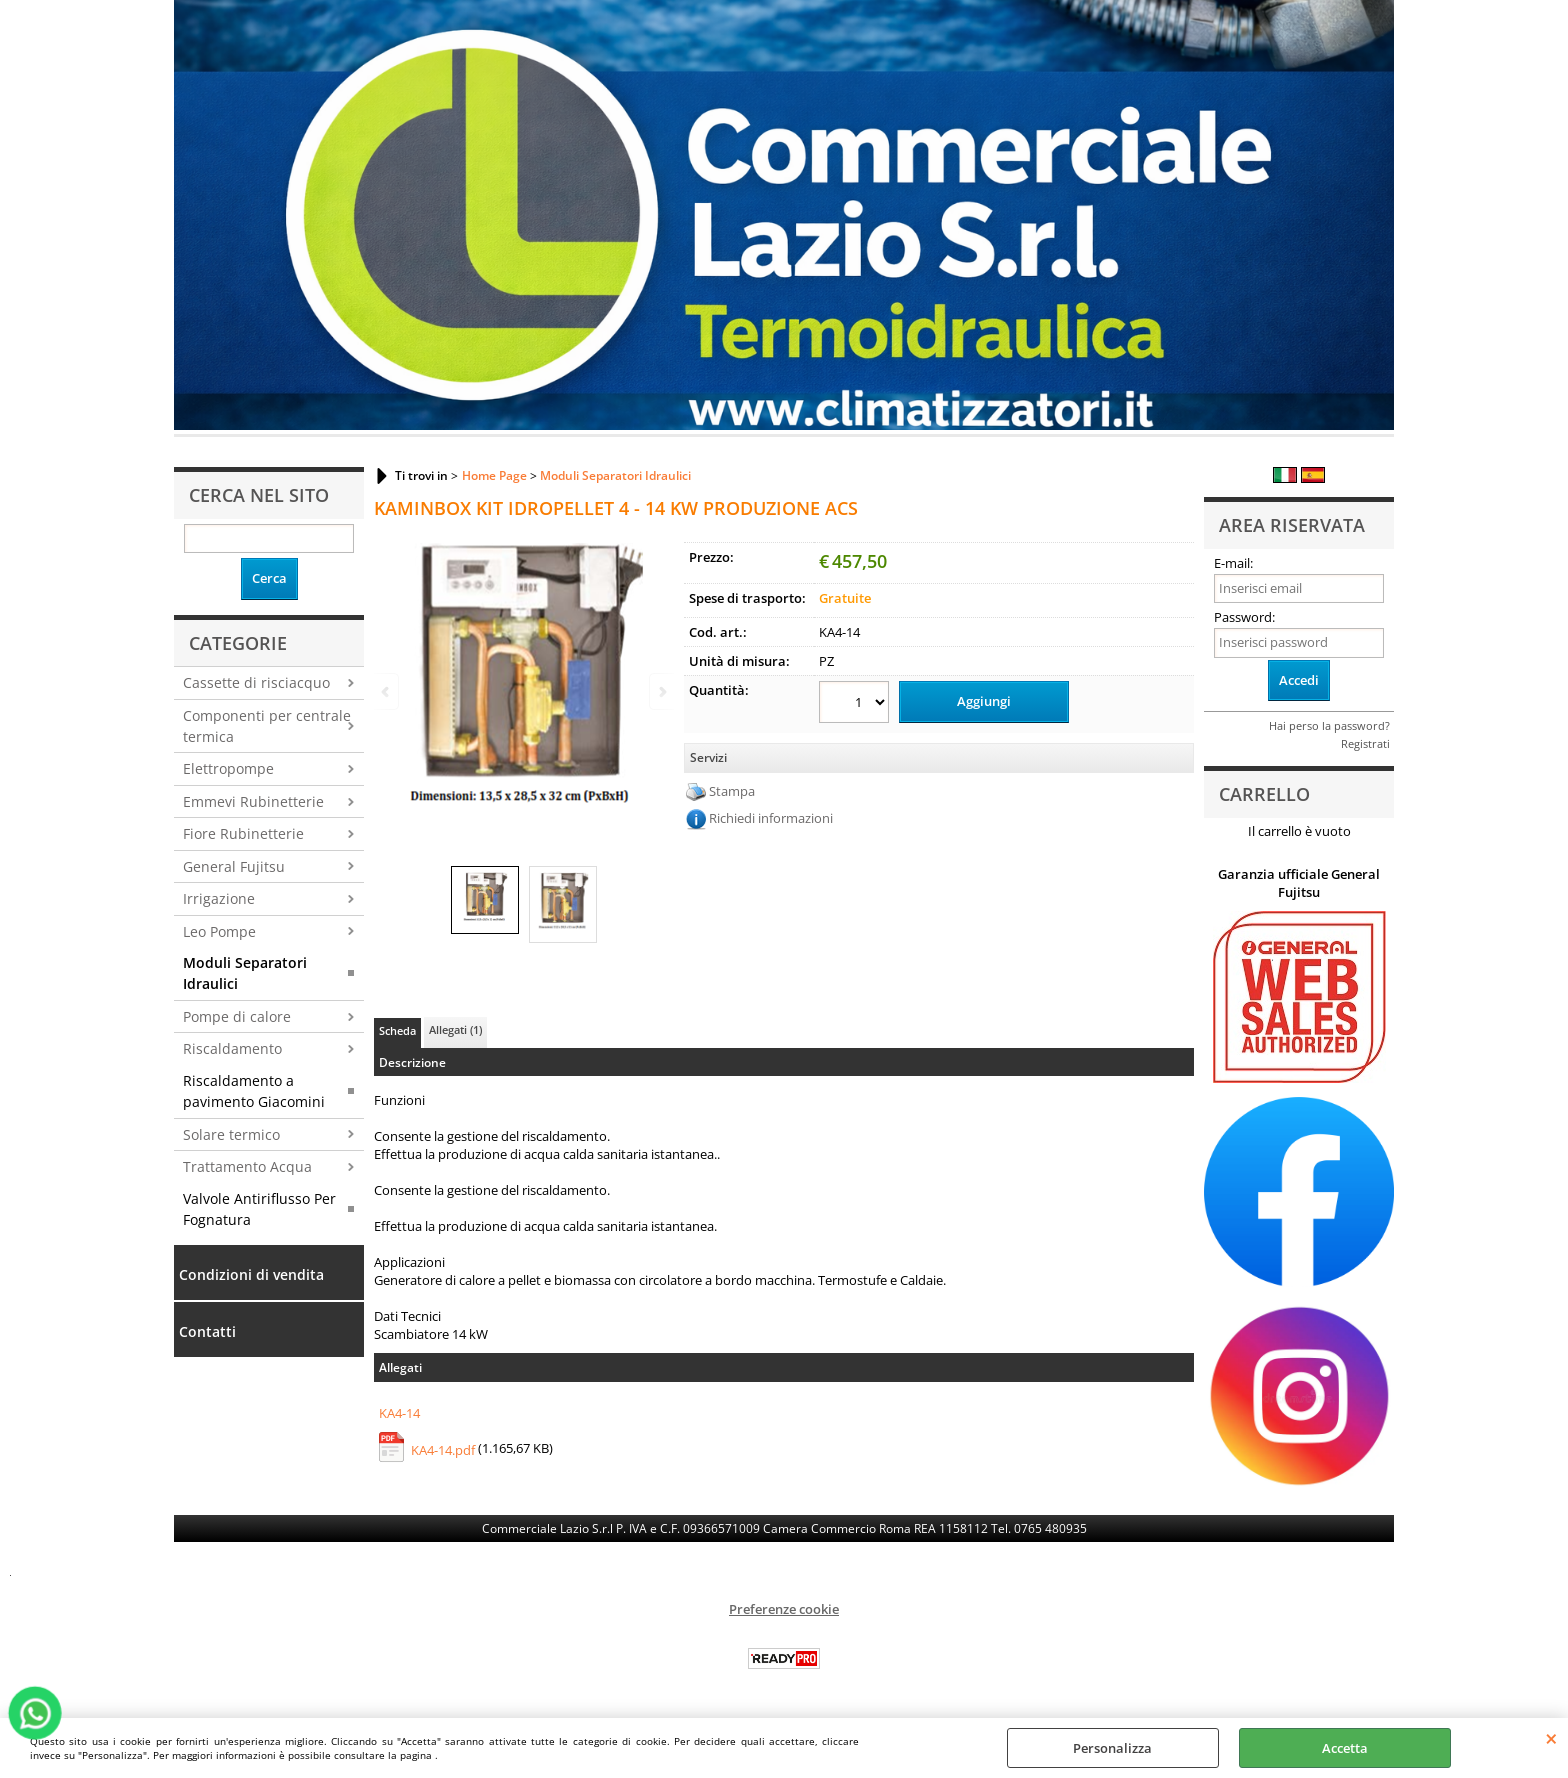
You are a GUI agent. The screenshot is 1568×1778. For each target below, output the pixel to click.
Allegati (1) (455, 1029)
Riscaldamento (232, 1048)
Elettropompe (228, 768)
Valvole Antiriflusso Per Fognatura (259, 1209)
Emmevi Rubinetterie (253, 801)
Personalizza (1112, 1748)
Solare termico (231, 1134)
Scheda (397, 1030)
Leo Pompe (219, 931)
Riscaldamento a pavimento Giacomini (254, 1091)
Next (661, 691)
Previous (387, 691)
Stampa (732, 791)
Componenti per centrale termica (267, 726)
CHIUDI (1551, 1738)
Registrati (1365, 743)
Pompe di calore (237, 1016)
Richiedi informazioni (771, 818)
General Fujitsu (234, 866)
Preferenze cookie (784, 1609)
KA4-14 (399, 1413)
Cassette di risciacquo (256, 682)
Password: (1244, 617)
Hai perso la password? (1329, 725)
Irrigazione (219, 898)
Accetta (1345, 1748)
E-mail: (1233, 563)
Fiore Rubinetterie (243, 833)
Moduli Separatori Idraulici (245, 973)
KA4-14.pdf (443, 1450)
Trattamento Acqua (247, 1166)
